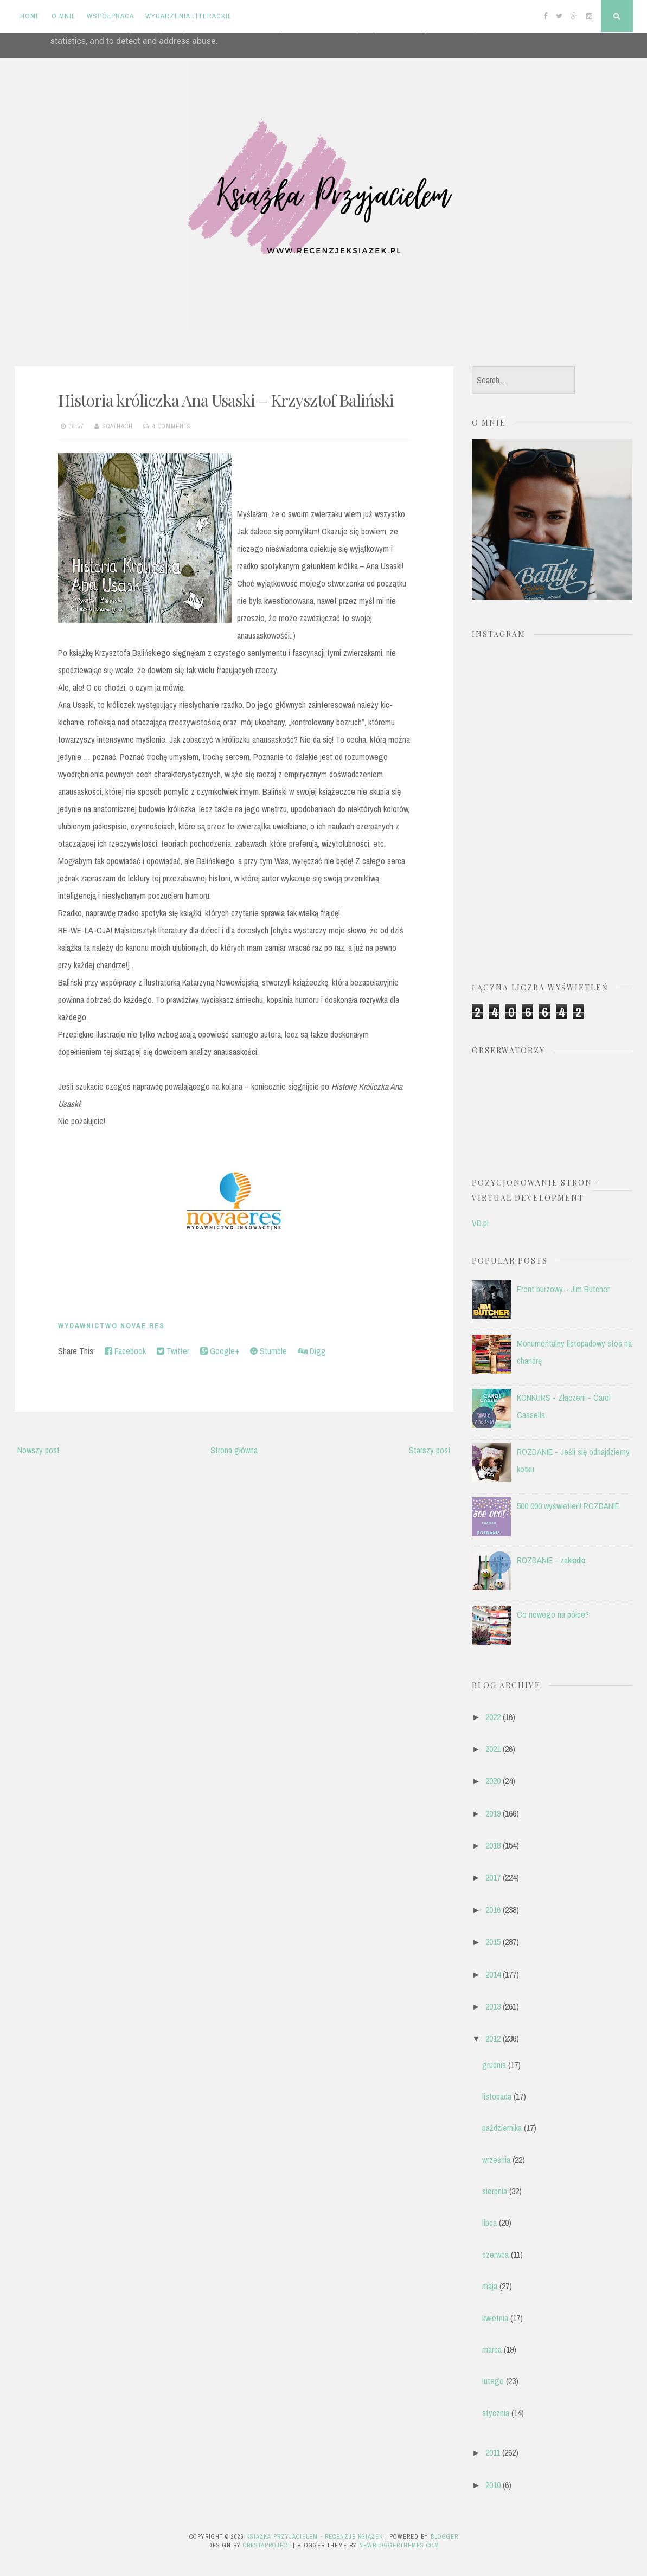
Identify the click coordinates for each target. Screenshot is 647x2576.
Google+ (219, 1351)
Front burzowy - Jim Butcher (563, 1289)
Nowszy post (38, 1450)
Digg (312, 1351)
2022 (493, 1717)
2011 (492, 2452)
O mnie (64, 16)
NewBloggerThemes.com (399, 2545)
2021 (493, 1749)
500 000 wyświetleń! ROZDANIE (568, 1506)
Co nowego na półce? (553, 1614)
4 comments (171, 426)
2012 (493, 2038)
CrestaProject (267, 2545)
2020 (493, 1781)
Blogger (444, 2536)
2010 (493, 2485)
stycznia (495, 2413)
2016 (493, 1910)
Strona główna (234, 1450)
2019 (493, 1813)
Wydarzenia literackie (188, 16)
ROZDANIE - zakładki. (552, 1560)
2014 (493, 1974)
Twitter (173, 1351)
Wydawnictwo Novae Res (111, 1325)
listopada (496, 2096)
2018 (493, 1845)
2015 (493, 1942)
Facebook (125, 1351)
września (496, 2160)
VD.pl (480, 1223)
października (502, 2128)
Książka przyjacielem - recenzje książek (314, 2536)
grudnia (494, 2065)
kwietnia (495, 2318)
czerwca (495, 2255)
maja (489, 2286)
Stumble (268, 1351)
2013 (493, 2006)
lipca (489, 2223)
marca (492, 2349)
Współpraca (110, 16)
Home (30, 16)
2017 (493, 1877)
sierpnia (494, 2191)
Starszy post (430, 1450)
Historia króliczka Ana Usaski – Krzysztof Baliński (226, 400)
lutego (493, 2381)
